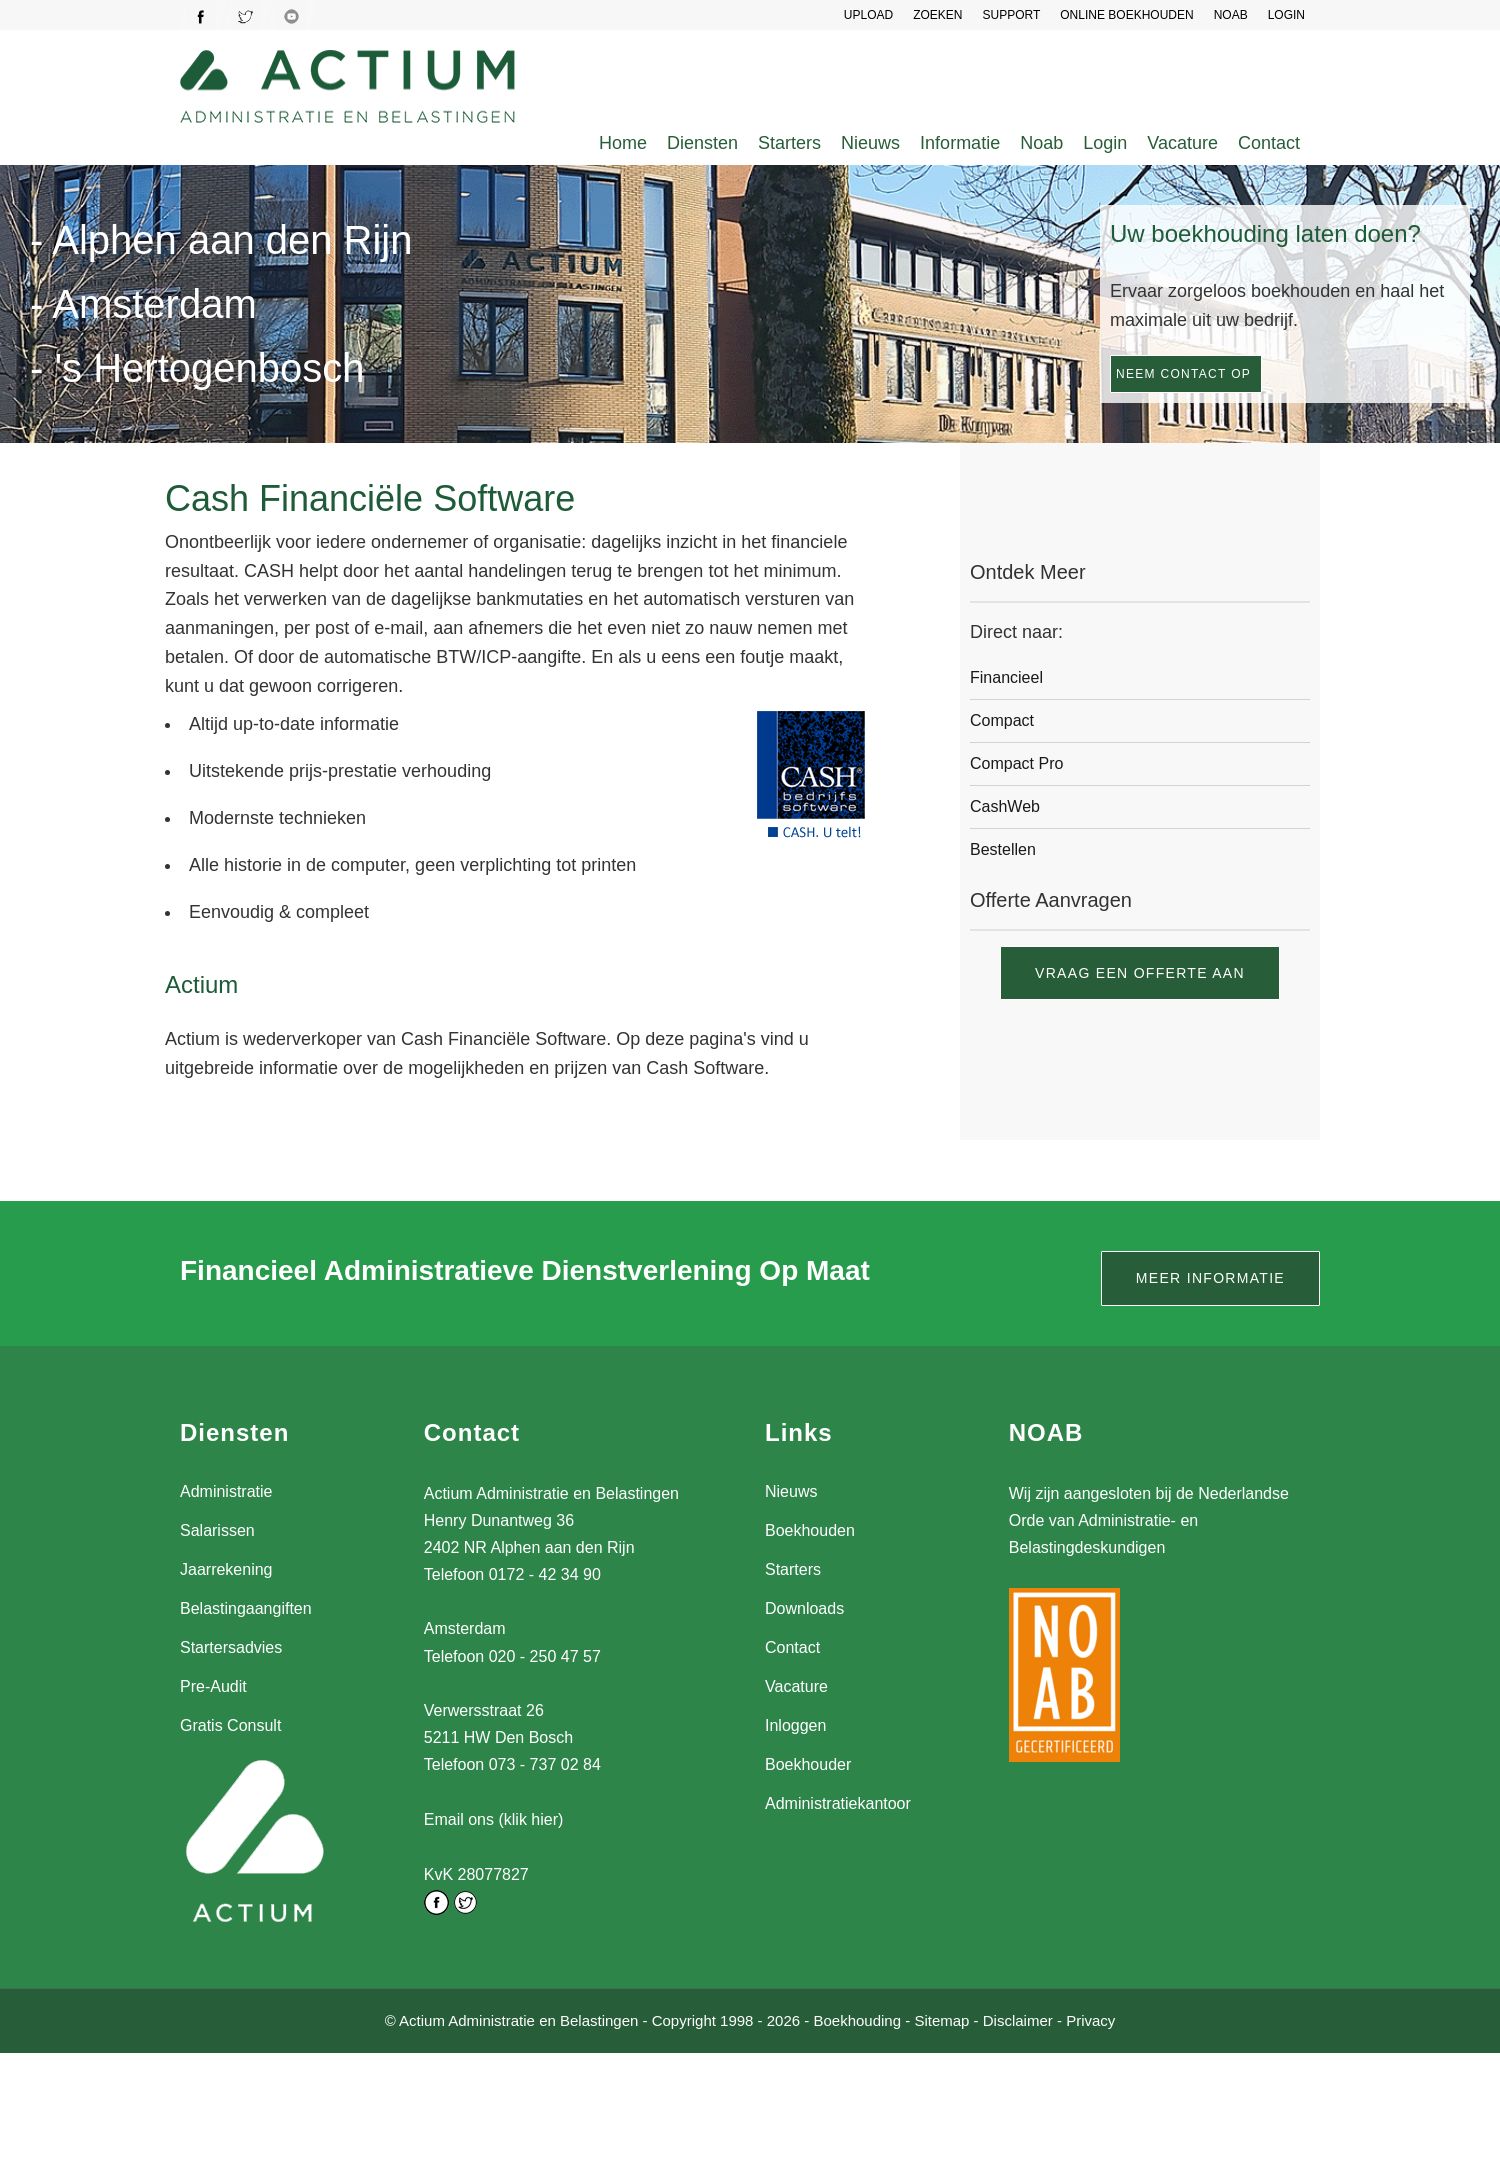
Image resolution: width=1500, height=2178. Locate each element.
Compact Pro (1016, 763)
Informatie (960, 143)
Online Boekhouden (1126, 15)
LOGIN (1286, 15)
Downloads (804, 1608)
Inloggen (795, 1725)
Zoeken (937, 15)
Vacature (1182, 143)
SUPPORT (1011, 15)
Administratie (226, 1491)
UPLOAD (868, 15)
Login (1105, 143)
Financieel (1006, 677)
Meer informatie (1210, 1278)
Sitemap (941, 2019)
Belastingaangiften (246, 1608)
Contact (1269, 143)
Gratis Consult (230, 1725)
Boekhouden (810, 1530)
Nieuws (870, 143)
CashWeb (1005, 806)
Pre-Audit (213, 1686)
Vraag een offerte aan (1140, 973)
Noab (1041, 143)
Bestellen (1003, 849)
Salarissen (217, 1530)
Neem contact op (1183, 374)
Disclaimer (1018, 2019)
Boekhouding (857, 2019)
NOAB (1231, 15)
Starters (789, 143)
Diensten (702, 143)
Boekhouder (808, 1764)
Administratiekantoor (838, 1803)
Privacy (1090, 2019)
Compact (1002, 720)
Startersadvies (231, 1647)
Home (623, 143)
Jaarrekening (226, 1569)
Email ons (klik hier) (494, 1819)
